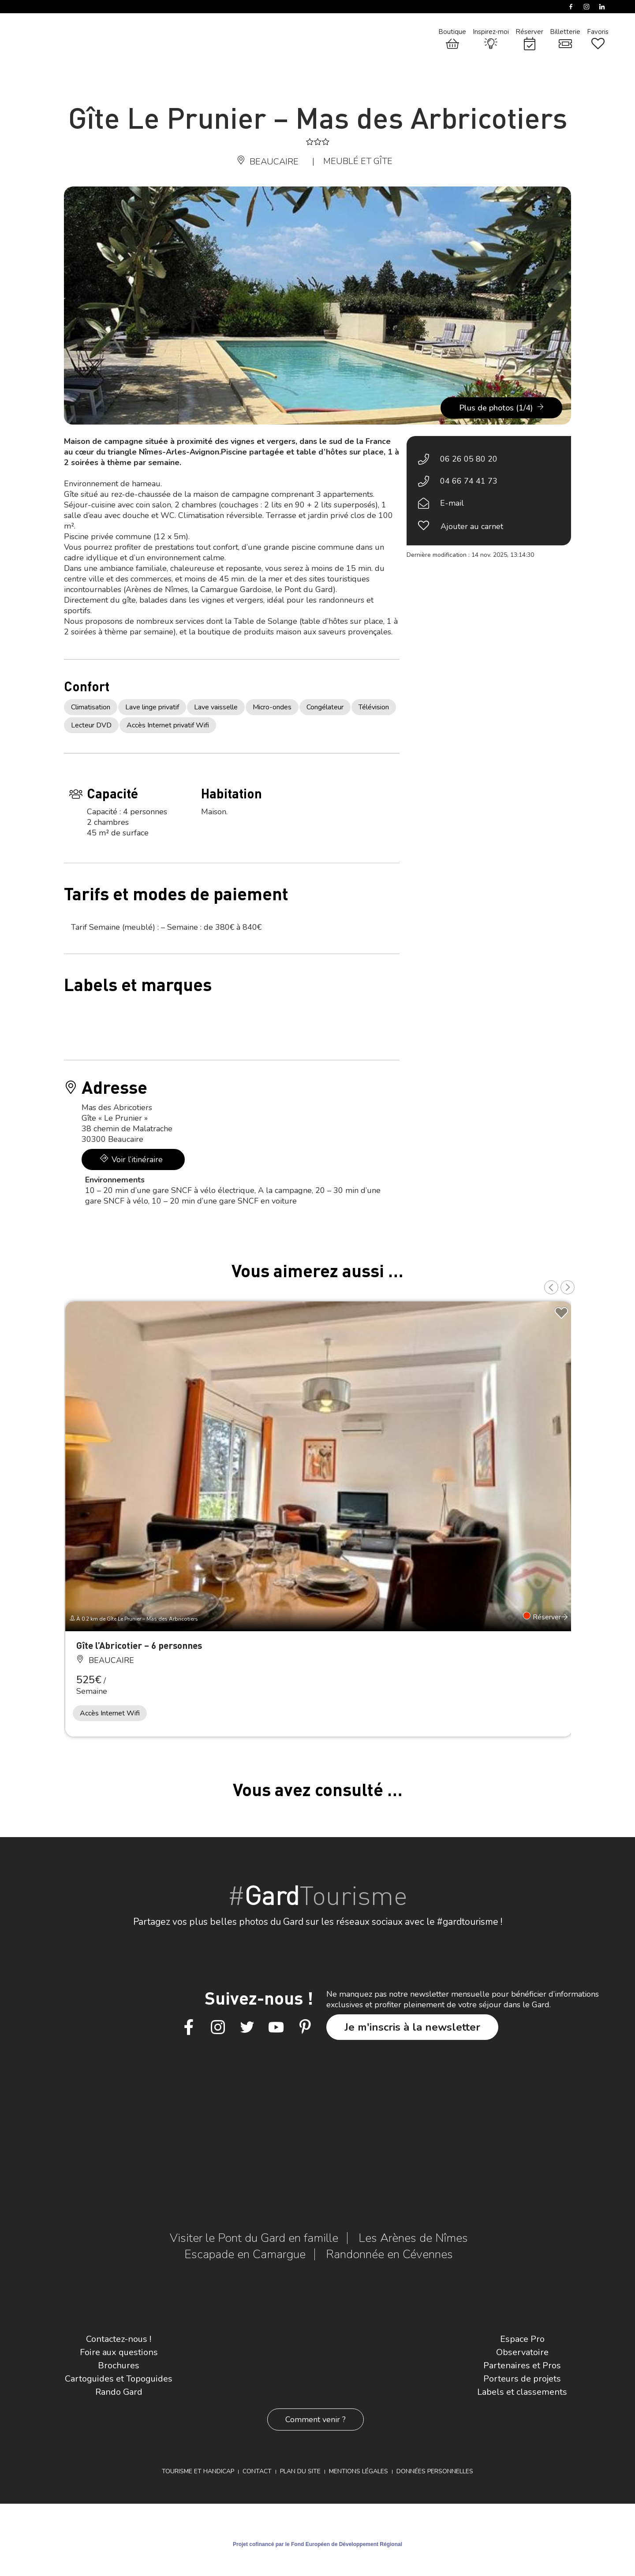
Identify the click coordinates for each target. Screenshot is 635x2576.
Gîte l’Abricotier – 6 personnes (139, 1645)
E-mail (452, 503)
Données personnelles (434, 2471)
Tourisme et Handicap (198, 2471)
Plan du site (300, 2471)
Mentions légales (358, 2471)
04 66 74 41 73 (468, 481)
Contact (257, 2471)
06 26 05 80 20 (468, 459)
